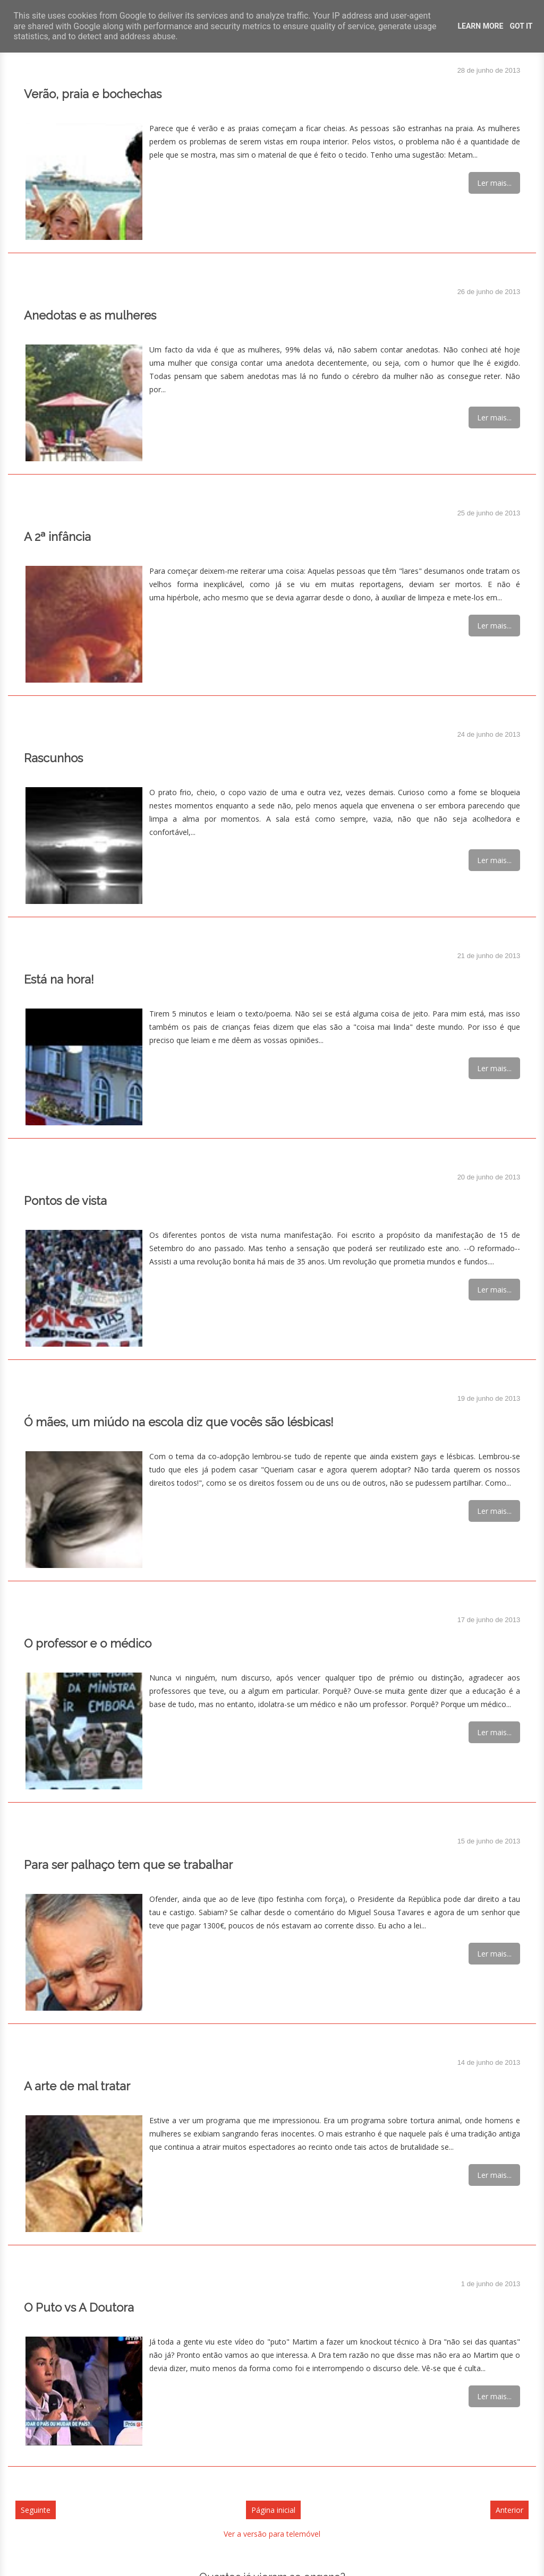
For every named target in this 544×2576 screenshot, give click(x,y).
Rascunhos (53, 758)
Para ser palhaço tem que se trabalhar (128, 1865)
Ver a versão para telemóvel (272, 2534)
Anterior (509, 2510)
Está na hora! (59, 979)
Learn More (480, 26)
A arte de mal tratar (77, 2086)
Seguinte (35, 2510)
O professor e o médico (87, 1643)
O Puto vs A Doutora (79, 2307)
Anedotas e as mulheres (90, 315)
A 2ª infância (57, 537)
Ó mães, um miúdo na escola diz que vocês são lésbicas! (179, 1422)
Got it (520, 26)
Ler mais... (494, 183)
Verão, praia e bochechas (93, 94)
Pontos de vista (65, 1201)
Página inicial (273, 2510)
